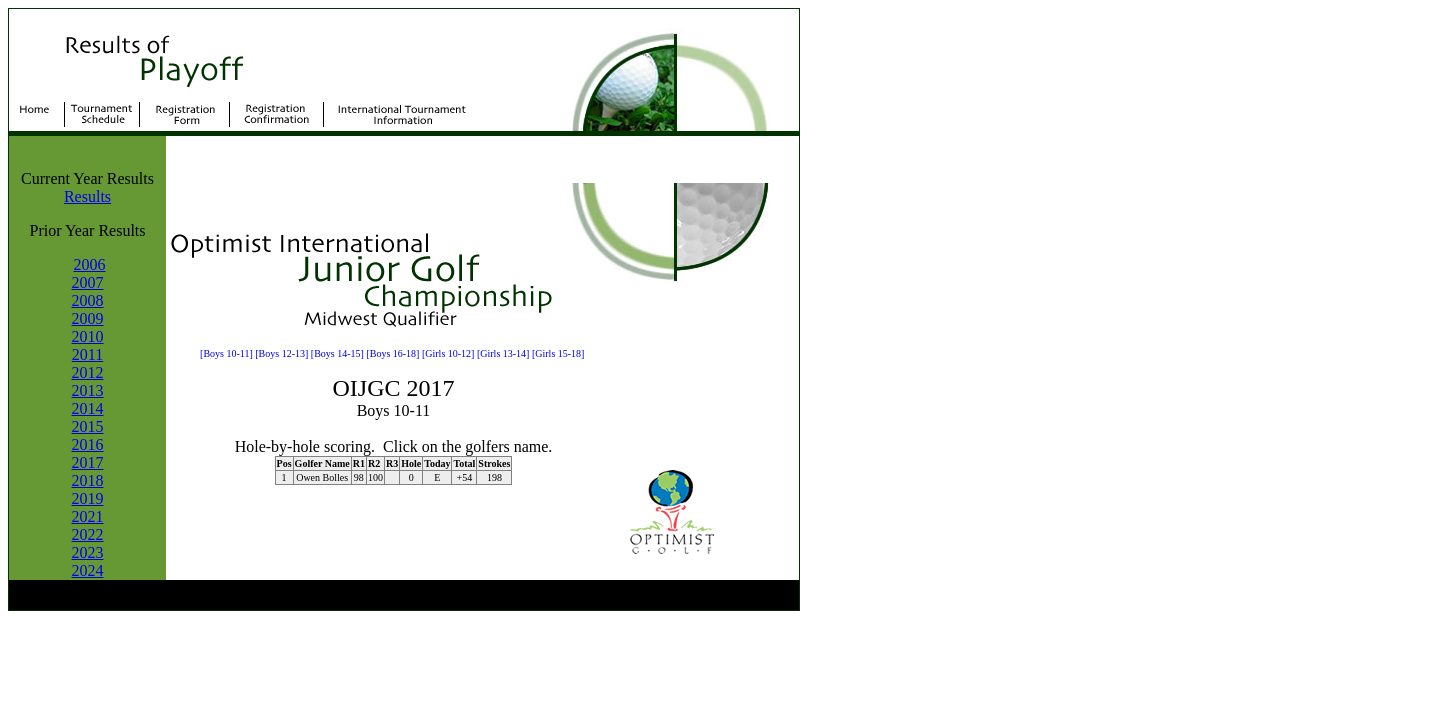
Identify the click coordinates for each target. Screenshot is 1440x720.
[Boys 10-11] (226, 353)
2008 (88, 300)
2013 (88, 390)
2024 (88, 570)
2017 (88, 462)
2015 (88, 426)
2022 (88, 534)
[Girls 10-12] (448, 353)
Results (87, 196)
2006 (90, 264)
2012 (88, 372)
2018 (88, 480)
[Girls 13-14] (503, 353)
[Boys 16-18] (392, 353)
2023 (88, 552)
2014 (88, 408)
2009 (88, 318)
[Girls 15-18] (558, 353)
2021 (88, 516)
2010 (88, 336)
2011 (87, 354)
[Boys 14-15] (337, 353)
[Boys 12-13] (281, 353)
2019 (88, 498)
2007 (88, 282)
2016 (88, 444)
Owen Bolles (322, 477)
